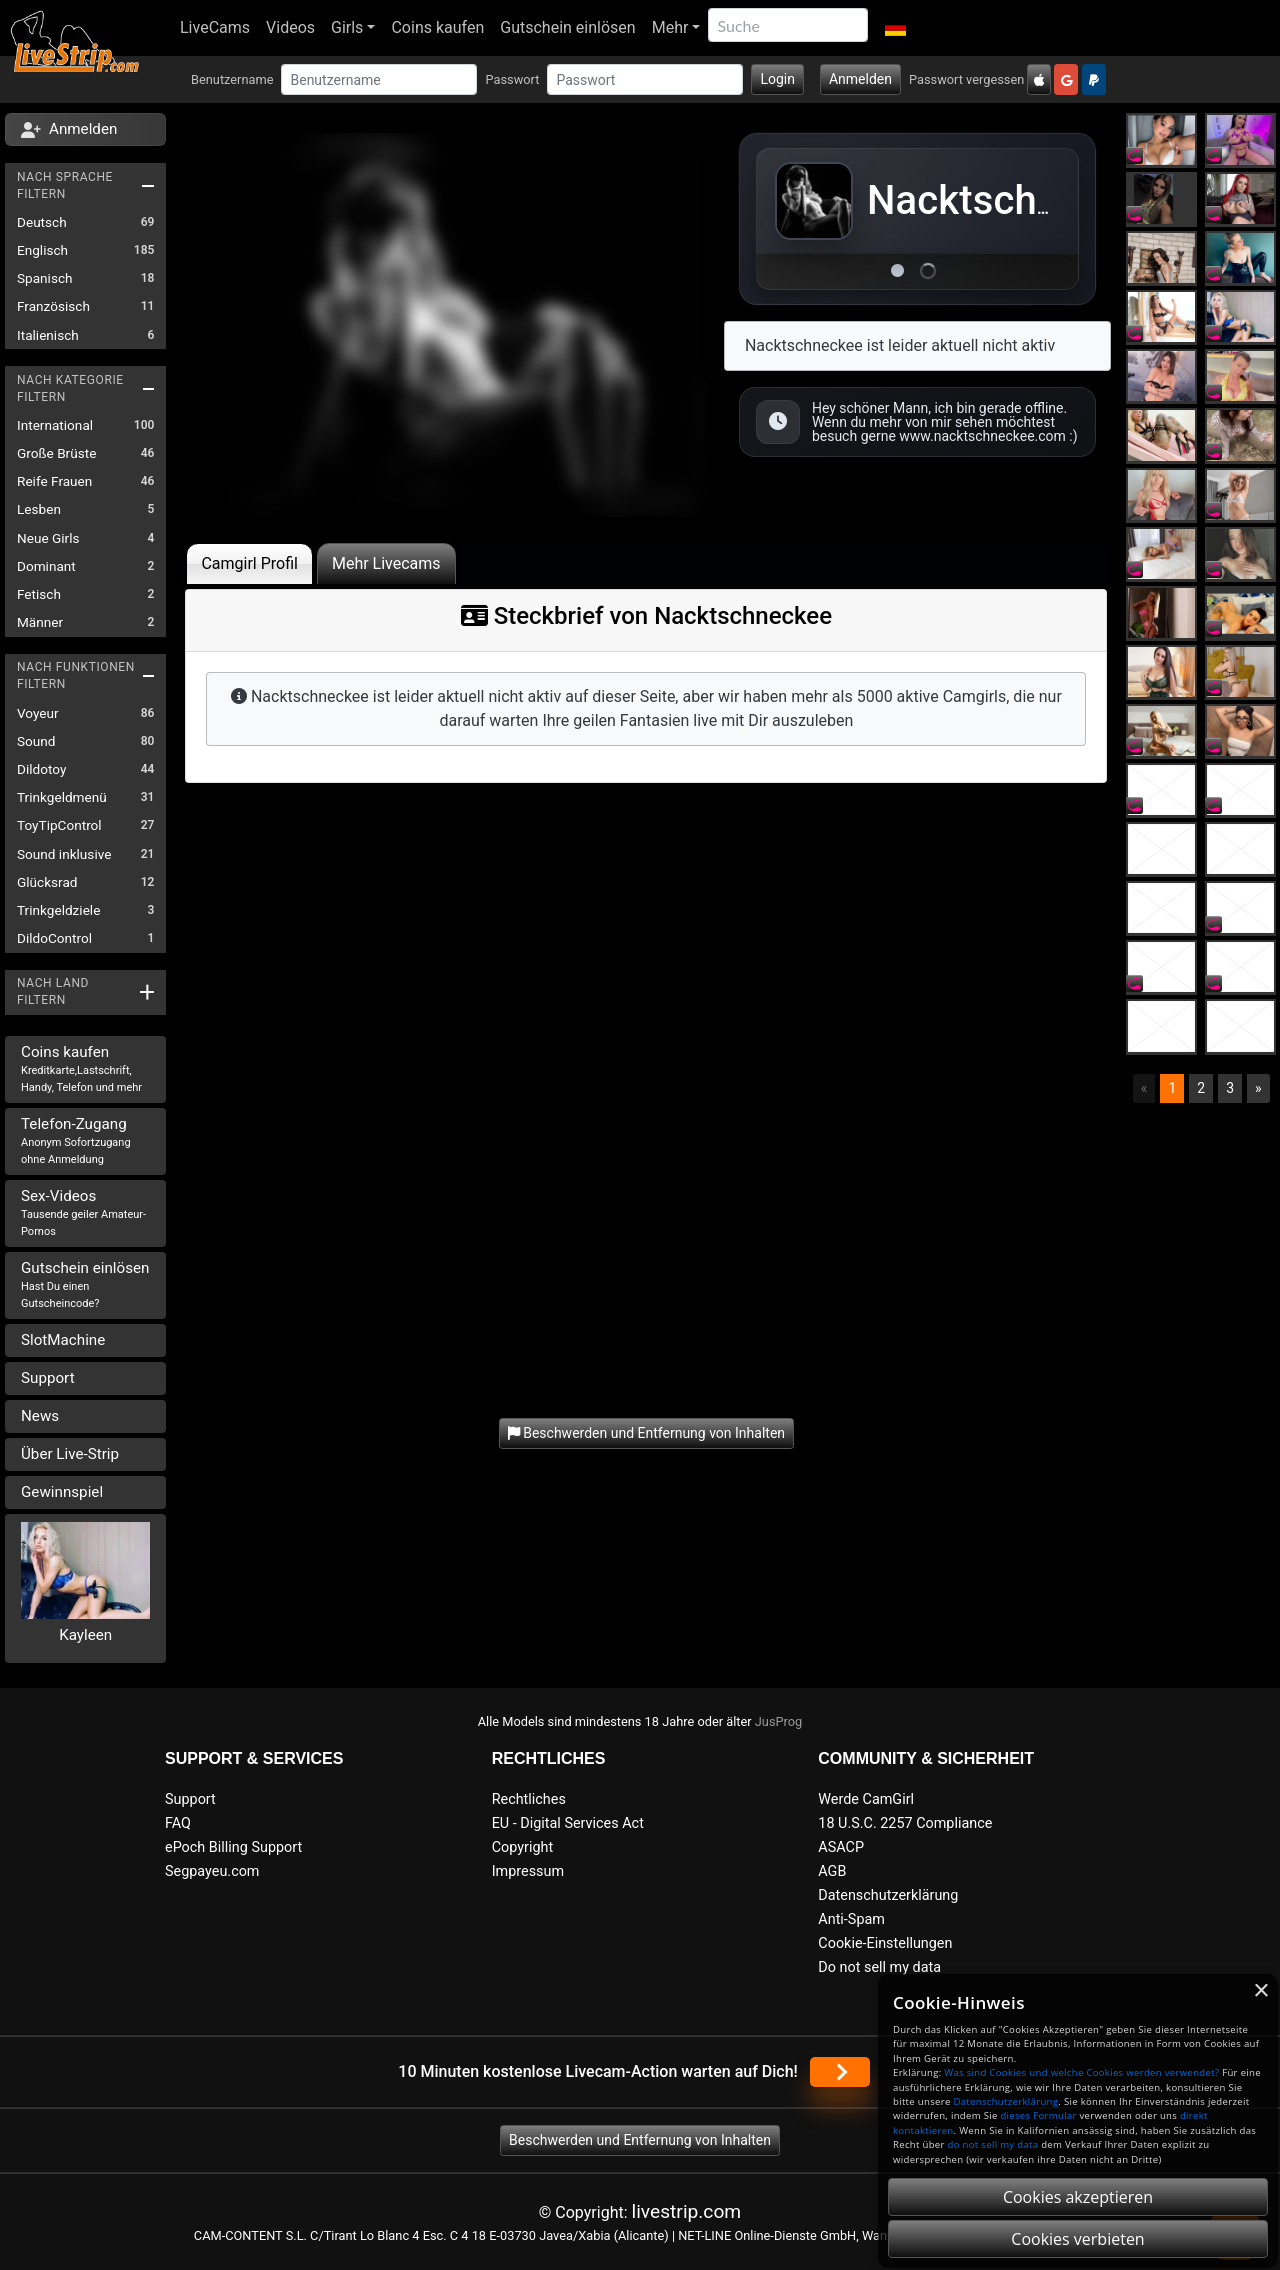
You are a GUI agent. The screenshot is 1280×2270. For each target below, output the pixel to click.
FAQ (178, 1823)
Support (48, 1378)
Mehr (670, 27)
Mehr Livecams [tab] (386, 563)
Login (777, 79)
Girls (347, 27)
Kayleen (85, 1635)
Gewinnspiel (62, 1492)
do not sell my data (993, 2144)
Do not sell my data (879, 1967)
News (40, 1416)
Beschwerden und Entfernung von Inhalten (640, 2140)
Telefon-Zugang (76, 1140)
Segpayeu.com (212, 1871)
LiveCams (215, 27)
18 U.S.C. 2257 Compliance (905, 1823)
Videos (290, 27)
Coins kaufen (437, 27)
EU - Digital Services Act (568, 1823)
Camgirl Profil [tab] (249, 563)
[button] (894, 28)
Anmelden (860, 79)
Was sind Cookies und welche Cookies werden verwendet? (1081, 2072)
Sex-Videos (83, 1212)
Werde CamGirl (866, 1799)
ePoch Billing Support (233, 1847)
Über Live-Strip (70, 1454)
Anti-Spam (851, 1919)
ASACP (841, 1847)
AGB (832, 1871)
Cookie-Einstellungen (885, 1943)
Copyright (522, 1847)
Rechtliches (529, 1799)
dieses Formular (1038, 2115)
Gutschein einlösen (567, 27)
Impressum (528, 1871)
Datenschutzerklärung (888, 1895)
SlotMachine (63, 1340)
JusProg (779, 1721)
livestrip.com (687, 2211)
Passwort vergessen (966, 79)
